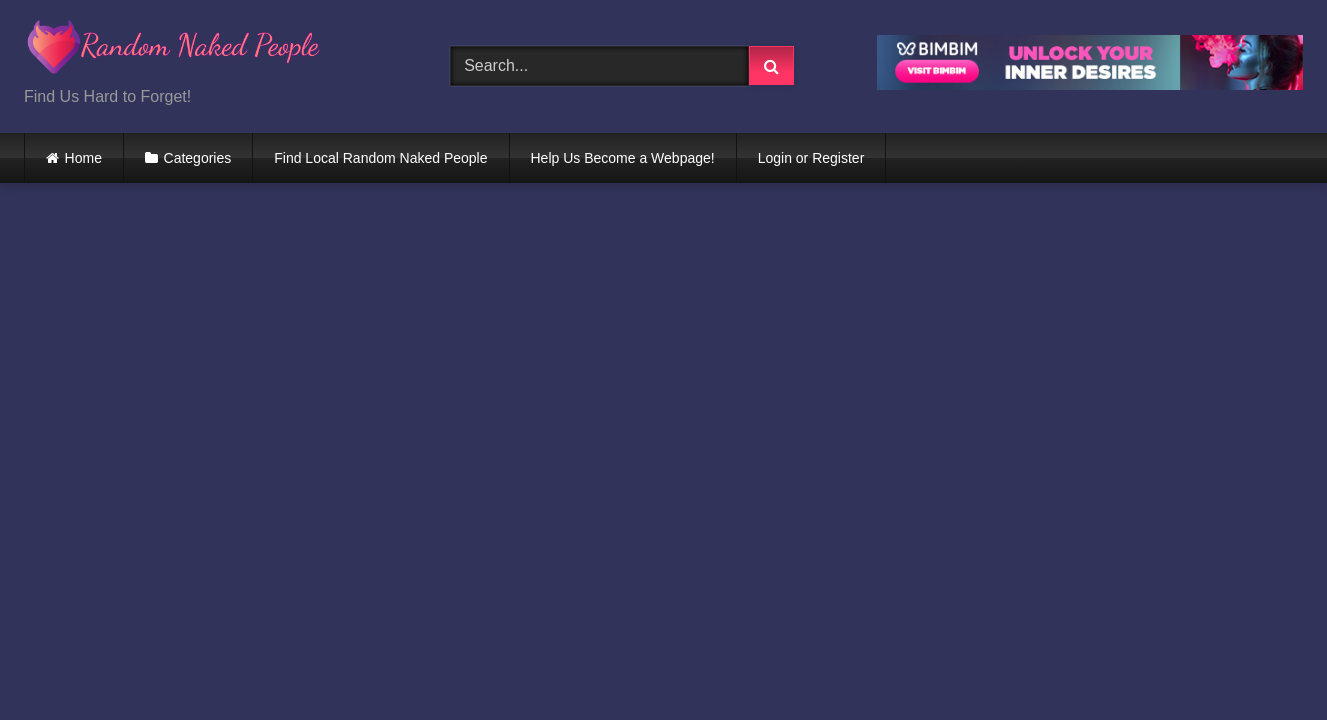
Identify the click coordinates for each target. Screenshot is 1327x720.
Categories (198, 158)
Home (83, 158)
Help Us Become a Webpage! (623, 158)
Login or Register (811, 158)
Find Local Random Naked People (380, 158)
